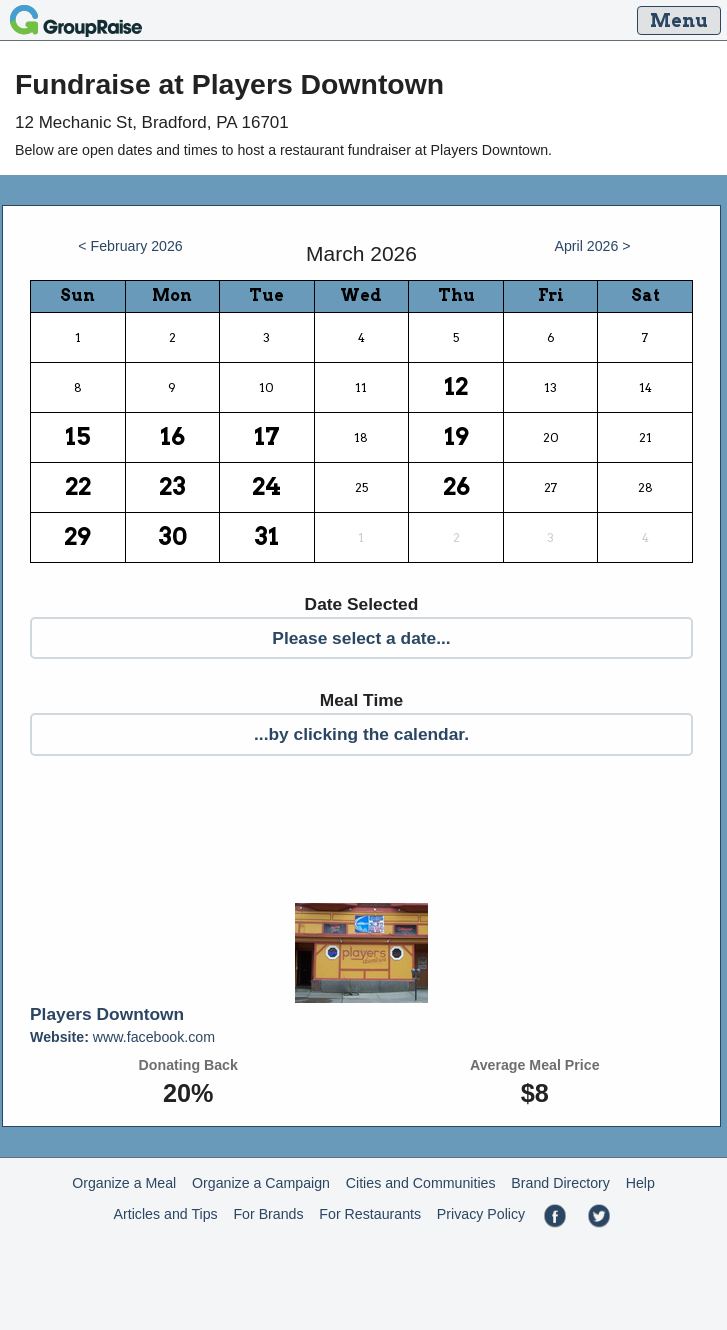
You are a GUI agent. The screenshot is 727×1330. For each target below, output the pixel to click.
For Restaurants (370, 1214)
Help (640, 1183)
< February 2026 (130, 246)
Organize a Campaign (261, 1183)
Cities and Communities (421, 1183)
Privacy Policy (481, 1214)
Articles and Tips (166, 1214)
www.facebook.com (122, 1037)
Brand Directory (560, 1183)
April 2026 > (592, 246)
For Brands (268, 1214)
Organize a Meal (124, 1183)
